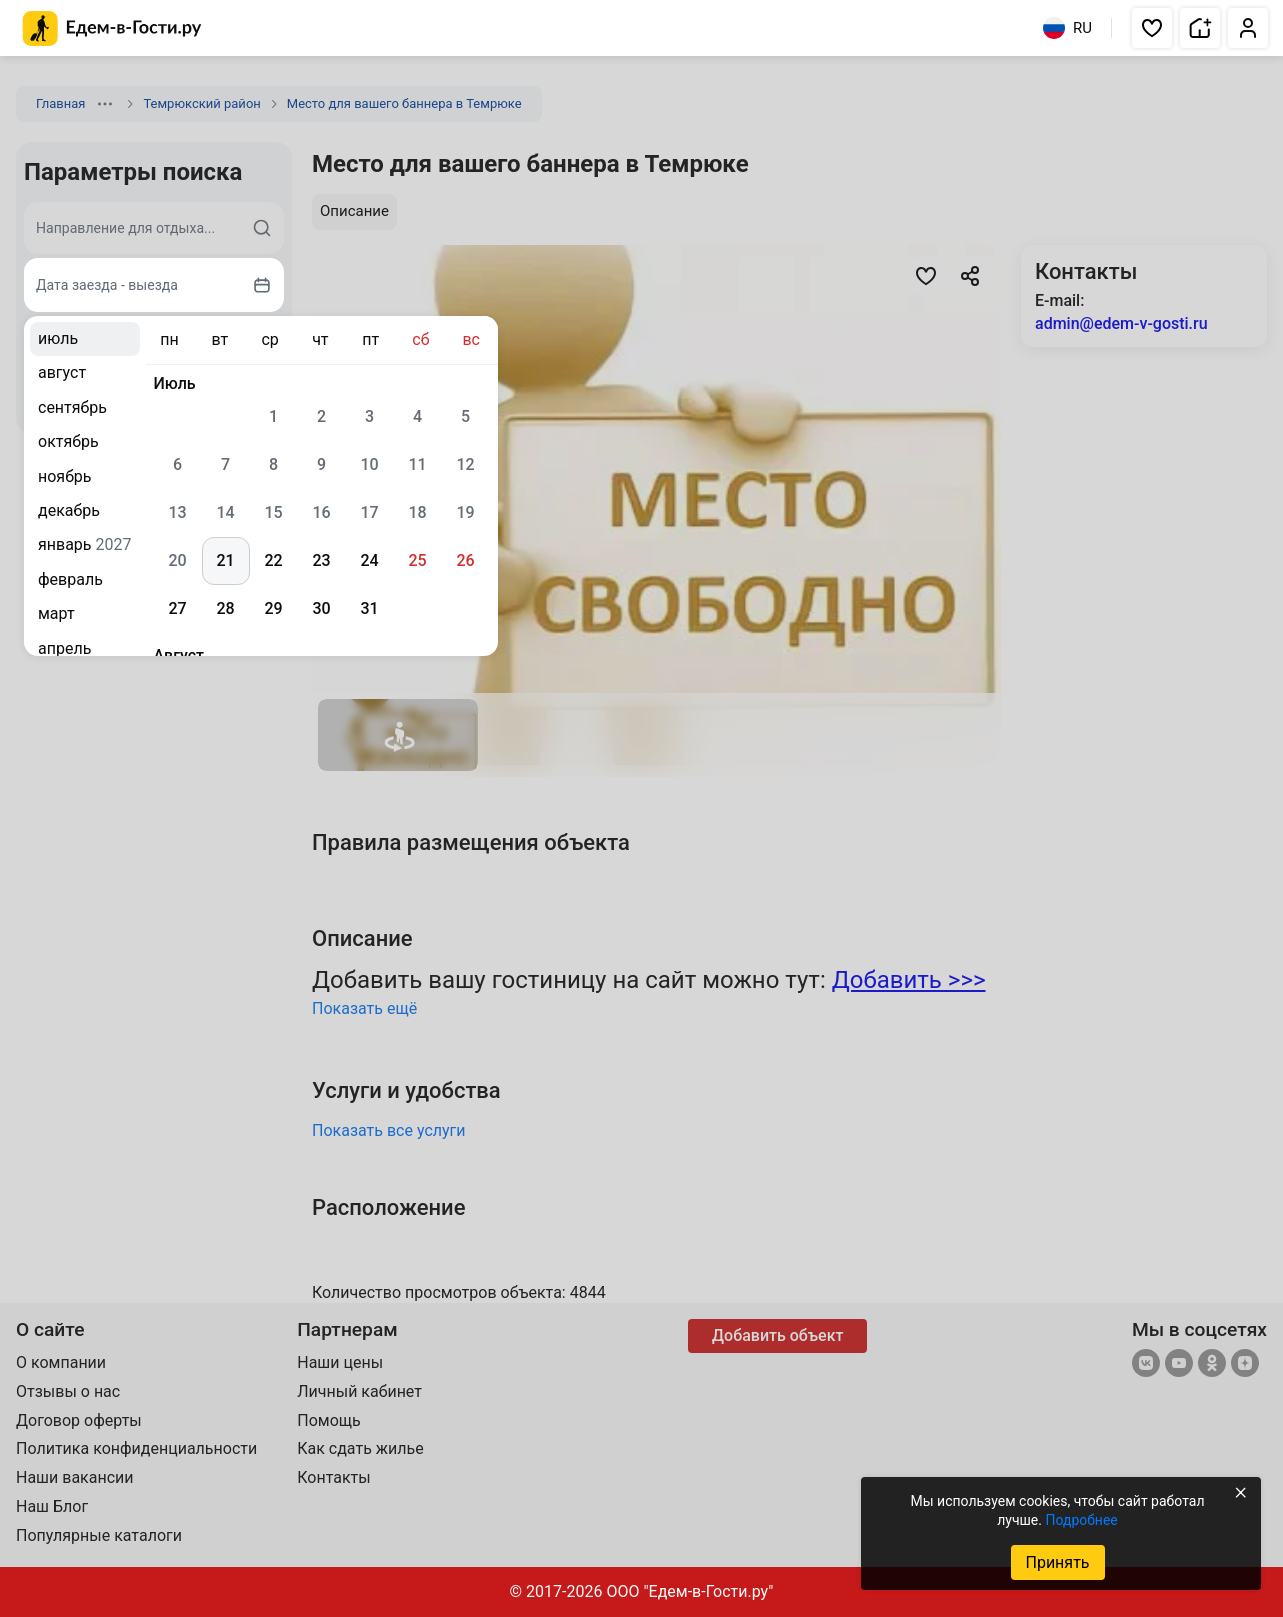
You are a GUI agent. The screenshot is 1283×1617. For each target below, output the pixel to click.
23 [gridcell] (321, 560)
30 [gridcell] (321, 608)
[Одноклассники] (1212, 1365)
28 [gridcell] (225, 608)
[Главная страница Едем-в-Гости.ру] (112, 28)
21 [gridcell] (225, 560)
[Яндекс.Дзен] (1245, 1365)
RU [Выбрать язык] (1067, 28)
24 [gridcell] (369, 560)
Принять (1057, 1562)
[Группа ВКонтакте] (1146, 1365)
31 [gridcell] (369, 608)
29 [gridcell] (273, 608)
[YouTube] (1179, 1365)
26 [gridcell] (465, 560)
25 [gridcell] (417, 560)
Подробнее (1081, 1520)
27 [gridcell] (177, 608)
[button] (1152, 28)
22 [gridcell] (273, 560)
